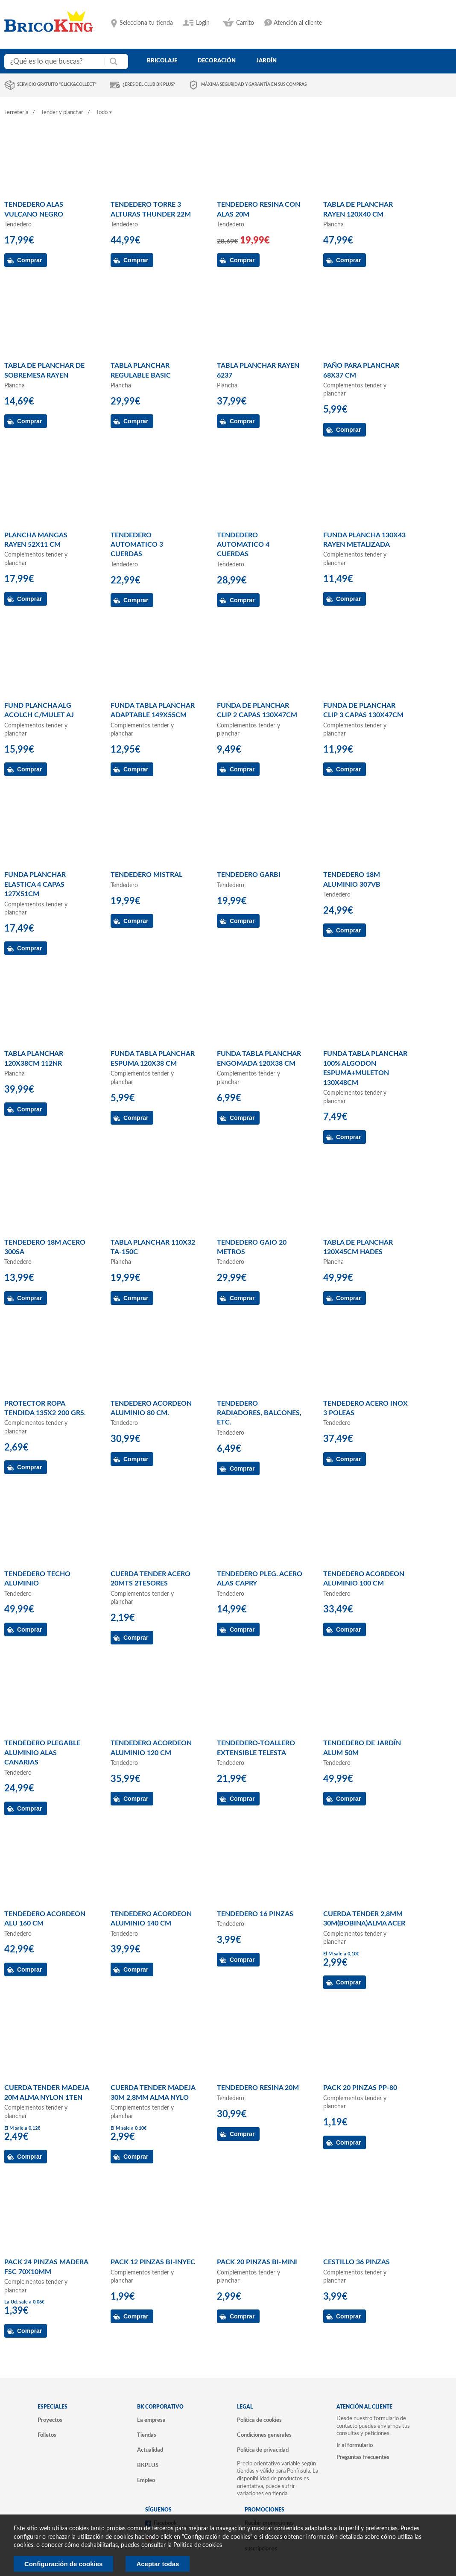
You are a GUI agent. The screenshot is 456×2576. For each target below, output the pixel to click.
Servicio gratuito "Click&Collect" (56, 84)
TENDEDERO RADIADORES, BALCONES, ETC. (259, 1413)
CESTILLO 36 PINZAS (356, 2262)
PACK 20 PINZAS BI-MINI (257, 2262)
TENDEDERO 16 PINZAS (255, 1914)
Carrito (245, 23)
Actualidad (150, 2450)
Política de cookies (259, 2420)
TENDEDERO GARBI (249, 874)
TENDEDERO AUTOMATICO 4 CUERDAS (243, 545)
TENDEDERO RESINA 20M (258, 2087)
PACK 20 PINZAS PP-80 (360, 2087)
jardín (266, 60)
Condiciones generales (264, 2435)
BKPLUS (147, 2465)
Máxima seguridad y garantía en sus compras (254, 84)
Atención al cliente (298, 23)
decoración (217, 60)
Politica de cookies (197, 2545)
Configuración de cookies (63, 2563)
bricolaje (162, 60)
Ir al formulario (354, 2445)
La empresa (151, 2420)
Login (203, 23)
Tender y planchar (62, 112)
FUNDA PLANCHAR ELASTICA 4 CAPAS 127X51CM (35, 884)
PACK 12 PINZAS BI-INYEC (153, 2262)
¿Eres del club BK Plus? (149, 84)
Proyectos (50, 2420)
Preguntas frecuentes (362, 2457)
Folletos (47, 2435)
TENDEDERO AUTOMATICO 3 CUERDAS (137, 545)
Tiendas (146, 2435)
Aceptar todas (157, 2563)
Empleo (146, 2480)
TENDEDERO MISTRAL (146, 874)
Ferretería (16, 112)
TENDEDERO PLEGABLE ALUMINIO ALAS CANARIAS (42, 1753)
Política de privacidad (263, 2450)
